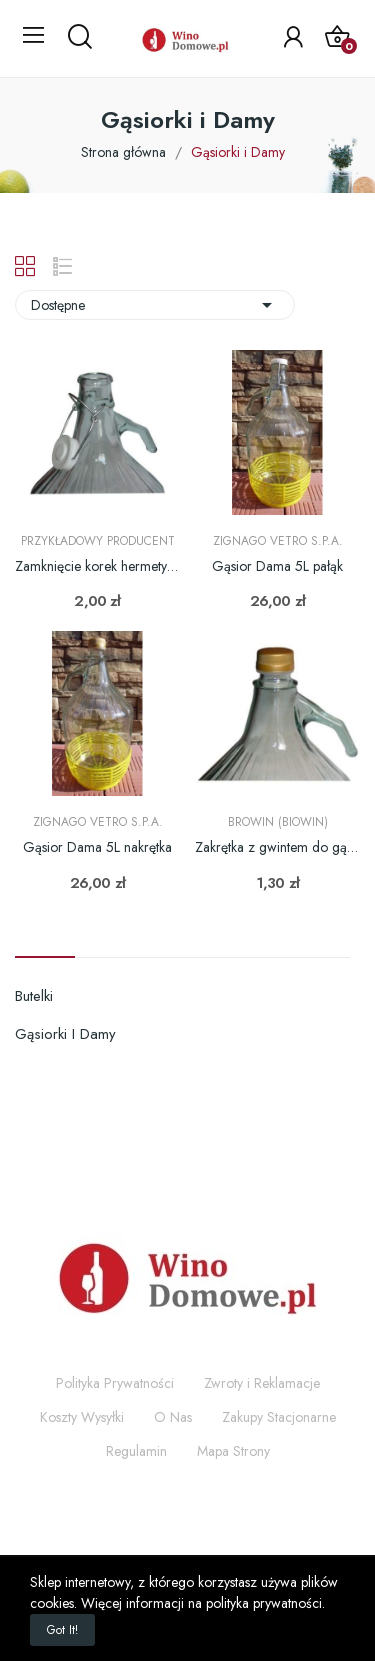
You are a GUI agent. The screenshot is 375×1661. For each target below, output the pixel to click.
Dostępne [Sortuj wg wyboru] (155, 305)
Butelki (34, 996)
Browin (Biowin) (278, 822)
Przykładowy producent (98, 541)
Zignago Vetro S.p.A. (278, 541)
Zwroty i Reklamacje (262, 1383)
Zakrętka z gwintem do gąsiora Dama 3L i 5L (277, 847)
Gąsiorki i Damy (65, 1034)
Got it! (62, 1630)
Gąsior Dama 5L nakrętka (97, 847)
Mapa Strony (233, 1451)
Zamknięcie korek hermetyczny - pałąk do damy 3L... (97, 566)
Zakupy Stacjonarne (279, 1417)
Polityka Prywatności (115, 1383)
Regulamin (136, 1451)
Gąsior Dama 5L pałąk (277, 566)
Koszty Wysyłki (82, 1417)
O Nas (173, 1417)
